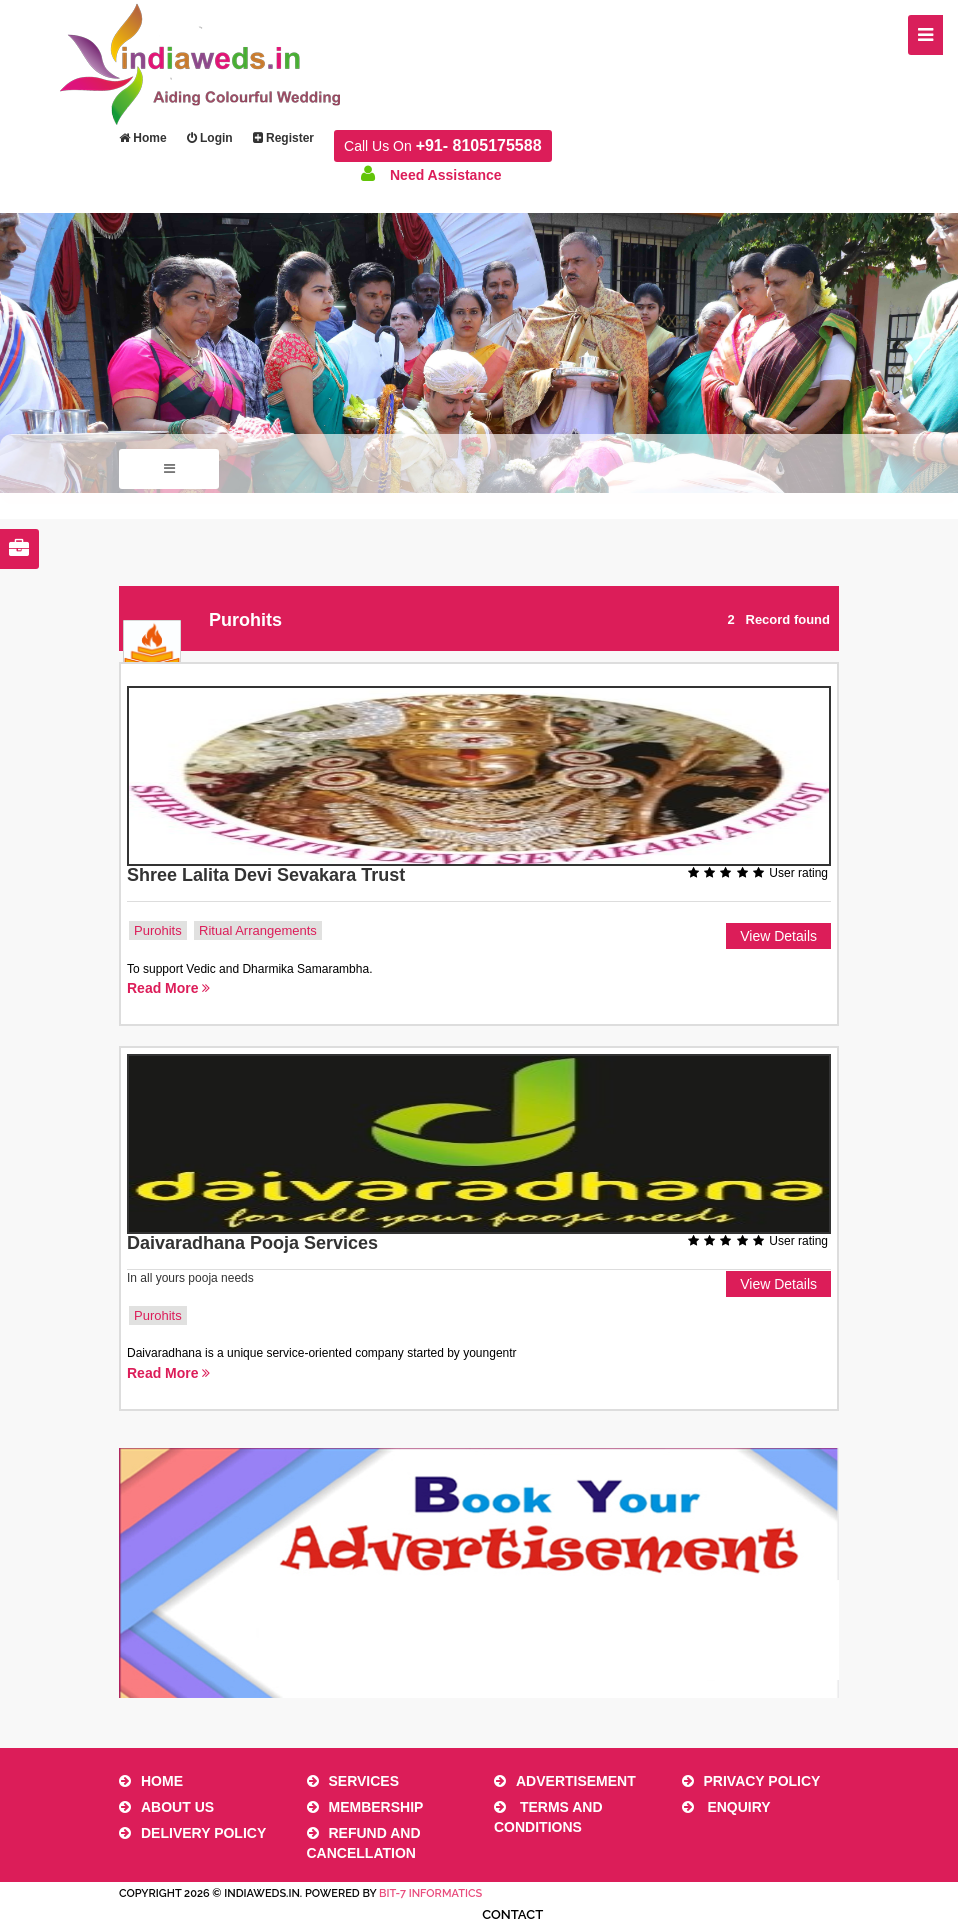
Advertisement (565, 1781)
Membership (365, 1807)
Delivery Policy (192, 1833)
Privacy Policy (751, 1781)
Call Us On (442, 145)
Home (143, 138)
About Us (166, 1807)
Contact (512, 1914)
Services (353, 1781)
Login (210, 138)
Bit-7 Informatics (430, 1893)
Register (283, 138)
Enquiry (726, 1807)
